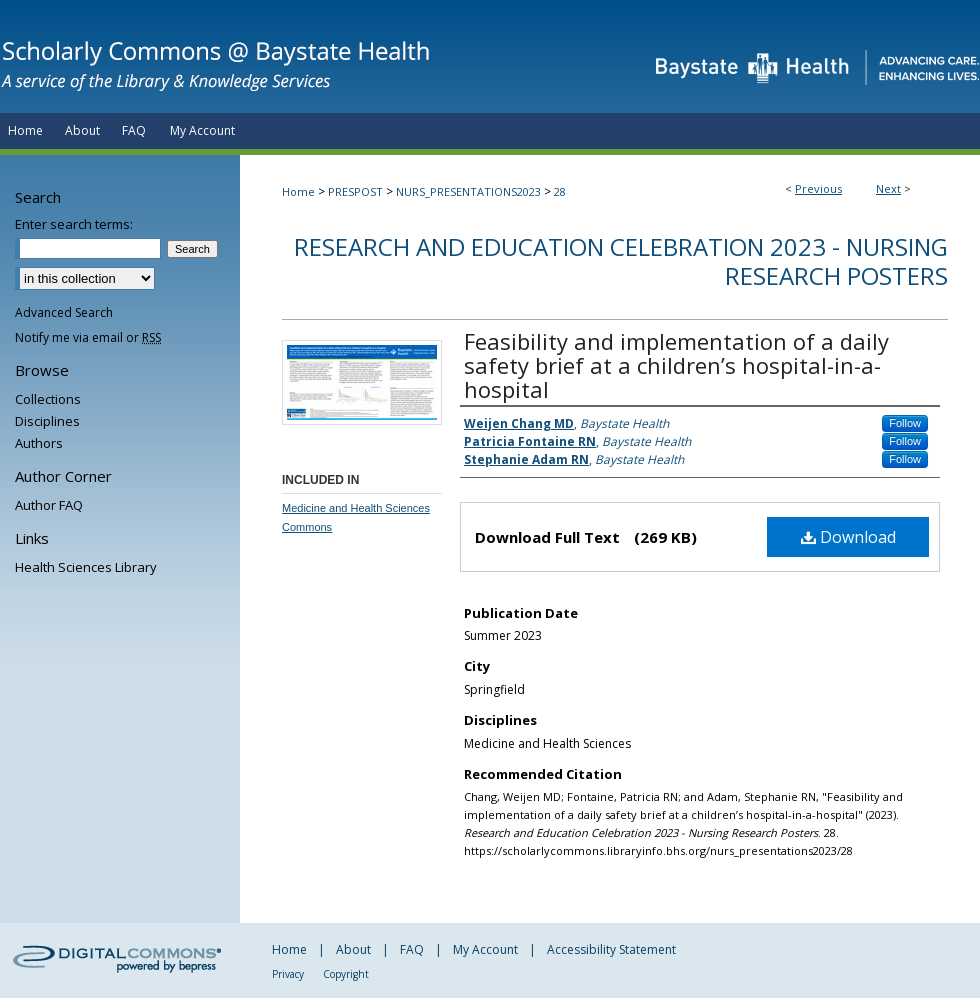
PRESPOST (355, 191)
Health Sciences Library (86, 567)
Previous (818, 188)
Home (298, 191)
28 (560, 191)
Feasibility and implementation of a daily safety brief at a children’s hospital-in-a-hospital (676, 365)
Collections (48, 399)
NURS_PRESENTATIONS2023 (468, 191)
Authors (39, 443)
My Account (485, 949)
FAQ (412, 949)
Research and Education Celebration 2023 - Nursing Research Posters (621, 261)
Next (888, 188)
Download (848, 537)
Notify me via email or (88, 337)
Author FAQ (49, 505)
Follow (905, 423)
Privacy (288, 974)
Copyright (346, 974)
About (353, 949)
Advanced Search (64, 312)
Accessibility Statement (611, 949)
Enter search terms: (74, 224)
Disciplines (47, 421)
